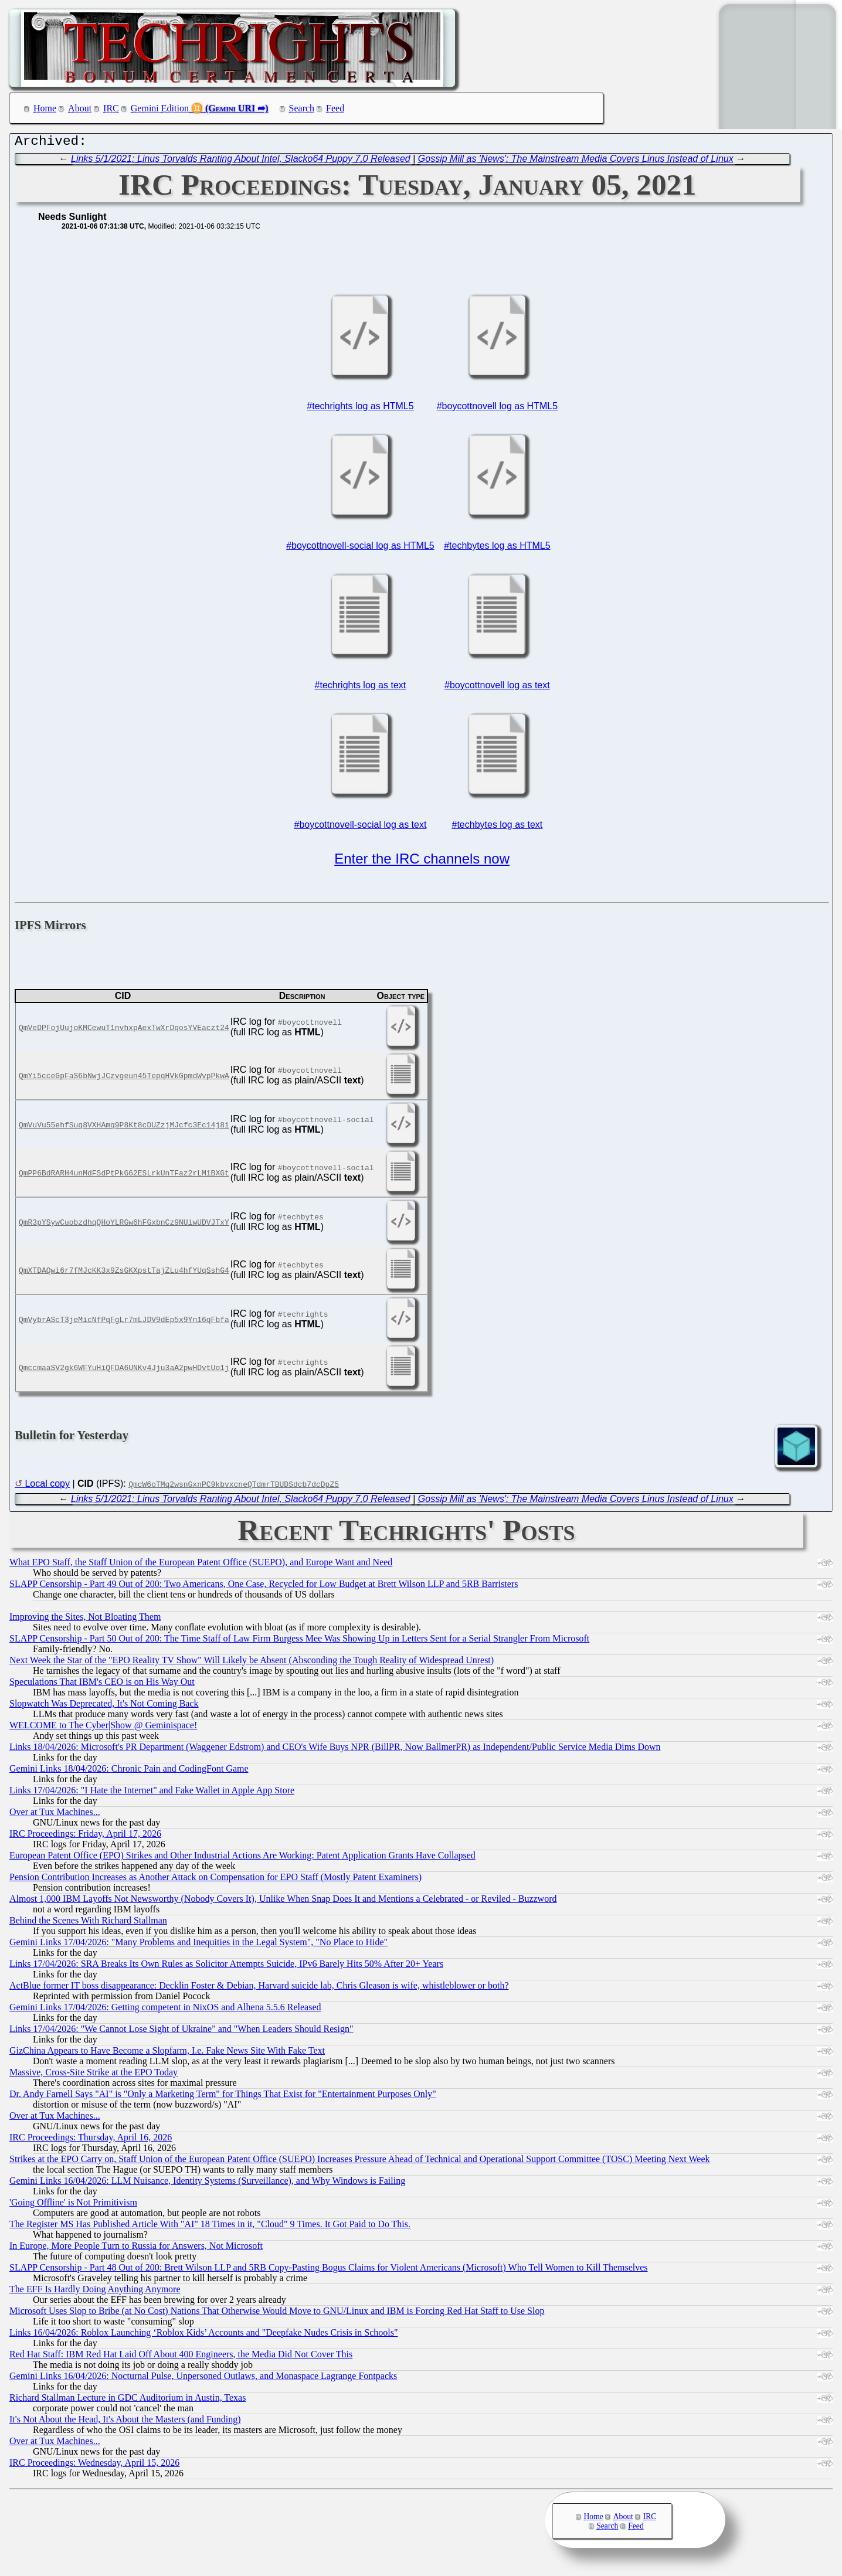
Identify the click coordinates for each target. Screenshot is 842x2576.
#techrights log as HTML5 (360, 409)
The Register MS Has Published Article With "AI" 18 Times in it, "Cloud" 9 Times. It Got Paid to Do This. (209, 2227)
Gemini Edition (160, 108)
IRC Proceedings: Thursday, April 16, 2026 (90, 2140)
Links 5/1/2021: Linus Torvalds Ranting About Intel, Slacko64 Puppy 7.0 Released (240, 161)
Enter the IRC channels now (422, 861)
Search (302, 108)
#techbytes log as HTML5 (497, 548)
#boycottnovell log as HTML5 (497, 409)
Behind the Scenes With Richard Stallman (88, 1923)
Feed (335, 108)
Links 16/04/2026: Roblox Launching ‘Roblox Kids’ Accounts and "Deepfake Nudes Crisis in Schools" (203, 2335)
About (79, 108)
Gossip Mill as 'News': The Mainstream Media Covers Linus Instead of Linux (576, 161)
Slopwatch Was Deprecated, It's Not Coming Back (104, 1706)
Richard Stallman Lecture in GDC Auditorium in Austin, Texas (127, 2400)
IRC (111, 108)
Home (44, 108)
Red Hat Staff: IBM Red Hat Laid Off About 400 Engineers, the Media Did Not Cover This (180, 2357)
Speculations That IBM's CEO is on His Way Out (102, 1685)
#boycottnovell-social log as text (360, 827)
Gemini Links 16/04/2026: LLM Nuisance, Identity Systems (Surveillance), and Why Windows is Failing (207, 2183)
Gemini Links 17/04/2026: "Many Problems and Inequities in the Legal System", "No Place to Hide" (198, 1945)
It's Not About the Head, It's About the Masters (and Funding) (125, 2422)
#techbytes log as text (497, 827)
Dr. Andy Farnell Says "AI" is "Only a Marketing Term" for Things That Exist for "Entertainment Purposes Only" (222, 2097)
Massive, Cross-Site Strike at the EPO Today (93, 2075)
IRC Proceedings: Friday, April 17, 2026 (85, 1836)
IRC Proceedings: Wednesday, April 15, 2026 (94, 2465)
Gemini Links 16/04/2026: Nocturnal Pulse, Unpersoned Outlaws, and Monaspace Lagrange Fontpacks (203, 2379)
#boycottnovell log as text (497, 688)
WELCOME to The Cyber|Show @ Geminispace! (103, 1728)
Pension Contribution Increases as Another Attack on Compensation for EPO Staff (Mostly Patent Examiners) (215, 1880)
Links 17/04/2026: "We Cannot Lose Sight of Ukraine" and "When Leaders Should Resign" (181, 2032)
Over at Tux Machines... (54, 1815)
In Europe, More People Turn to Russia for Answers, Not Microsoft (136, 2249)
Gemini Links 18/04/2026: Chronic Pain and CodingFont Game (129, 1771)
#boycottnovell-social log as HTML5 (360, 548)
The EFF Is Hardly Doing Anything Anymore (95, 2292)
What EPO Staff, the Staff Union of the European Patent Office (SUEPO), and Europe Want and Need (200, 1565)
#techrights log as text (360, 688)
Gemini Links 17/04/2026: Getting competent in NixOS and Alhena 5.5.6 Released (165, 2010)
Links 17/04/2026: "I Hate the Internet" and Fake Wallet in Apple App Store (151, 1793)
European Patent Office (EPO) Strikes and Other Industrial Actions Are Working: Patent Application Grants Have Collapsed (242, 1858)
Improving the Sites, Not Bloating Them (85, 1620)
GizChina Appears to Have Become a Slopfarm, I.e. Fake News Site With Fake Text (167, 2053)
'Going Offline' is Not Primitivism (73, 2205)
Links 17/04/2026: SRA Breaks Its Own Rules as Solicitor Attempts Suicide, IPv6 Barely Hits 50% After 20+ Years (226, 1967)
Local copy (47, 1486)
